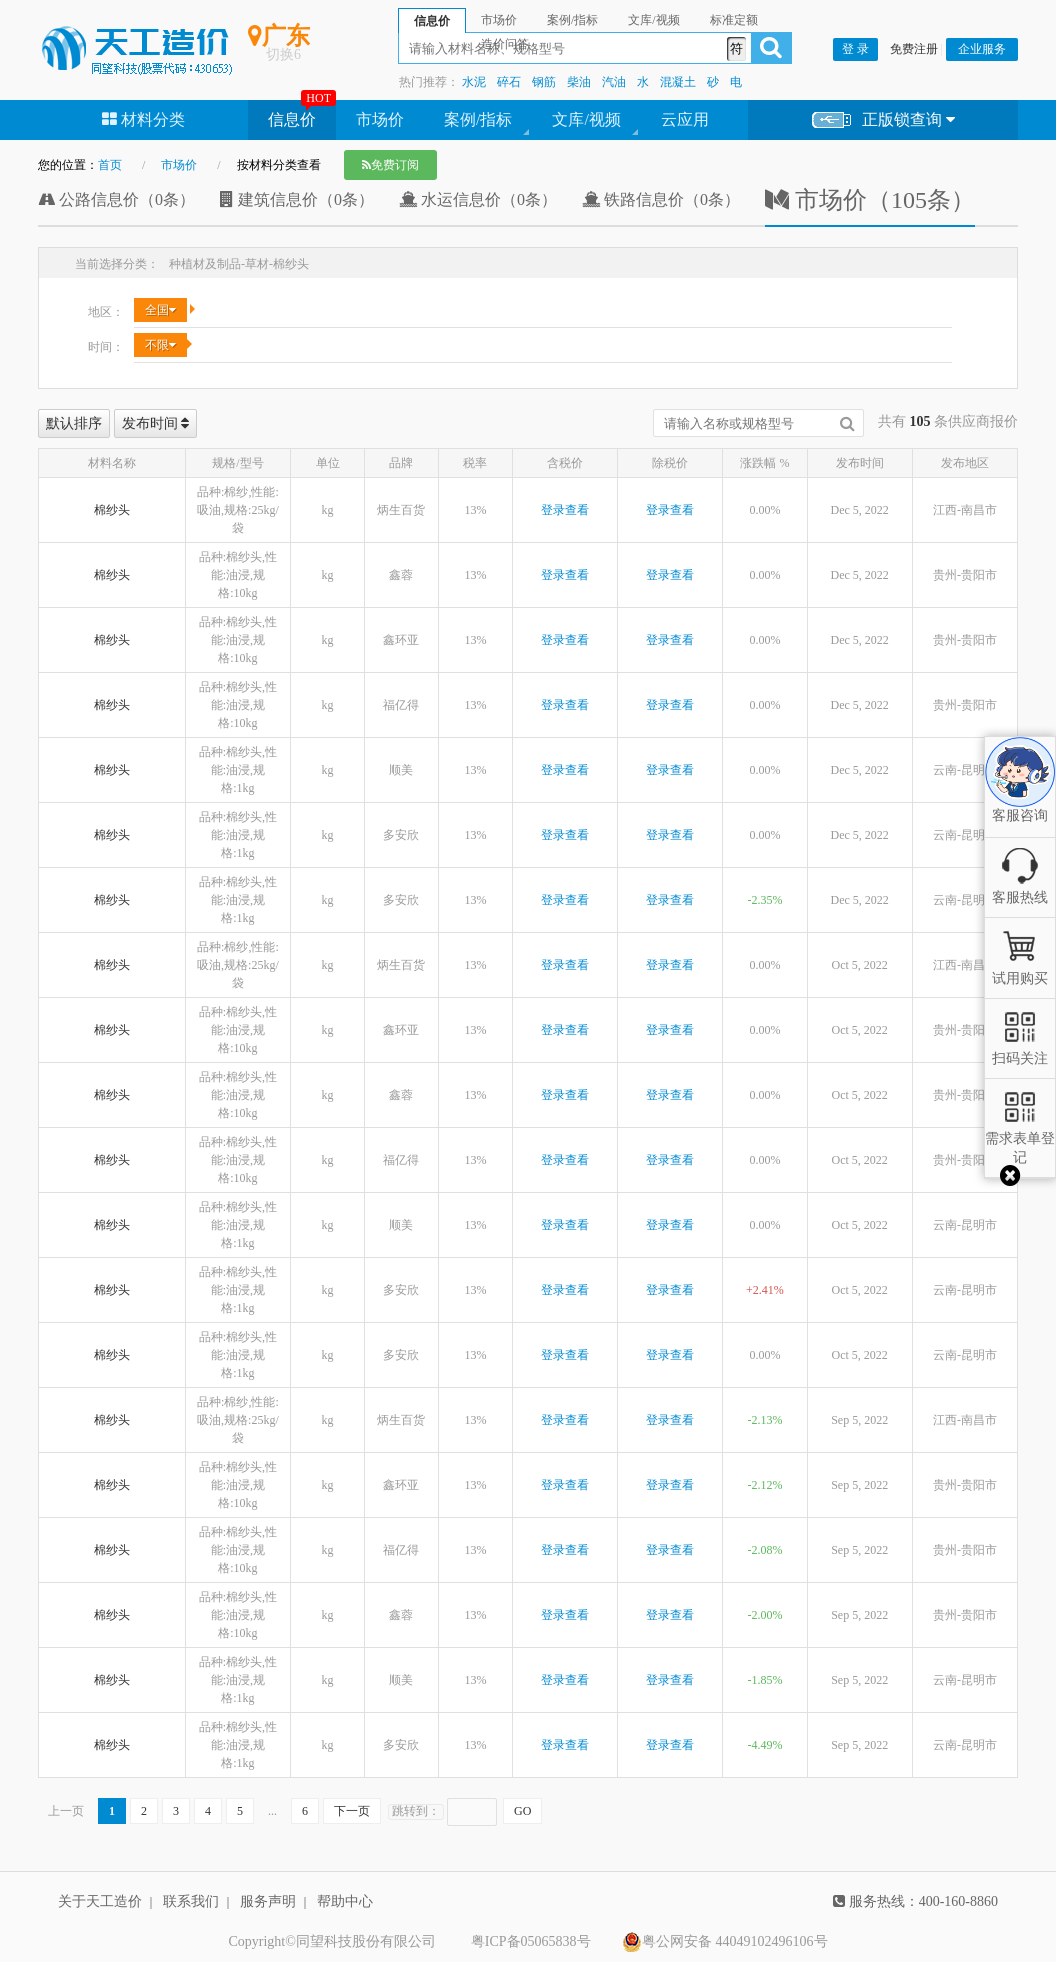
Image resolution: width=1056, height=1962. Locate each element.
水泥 (474, 82)
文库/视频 (586, 119)
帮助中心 (345, 1901)
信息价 (292, 119)
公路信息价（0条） (116, 199)
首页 (110, 165)
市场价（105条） (870, 200)
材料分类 (143, 119)
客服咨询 (1020, 799)
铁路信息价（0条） (661, 199)
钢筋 (544, 82)
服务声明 (268, 1901)
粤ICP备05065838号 (531, 1941)
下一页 (352, 1811)
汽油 (614, 82)
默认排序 (74, 423)
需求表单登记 (1020, 1138)
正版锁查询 (883, 120)
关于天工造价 (100, 1901)
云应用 (685, 119)
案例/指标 (478, 119)
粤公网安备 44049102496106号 (725, 1942)
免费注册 (914, 49)
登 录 (855, 49)
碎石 (509, 82)
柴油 (579, 82)
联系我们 (191, 1901)
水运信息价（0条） (478, 199)
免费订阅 (390, 165)
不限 (160, 345)
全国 (160, 310)
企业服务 (982, 49)
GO (522, 1811)
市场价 (380, 119)
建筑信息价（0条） (297, 199)
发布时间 (156, 423)
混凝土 (678, 82)
